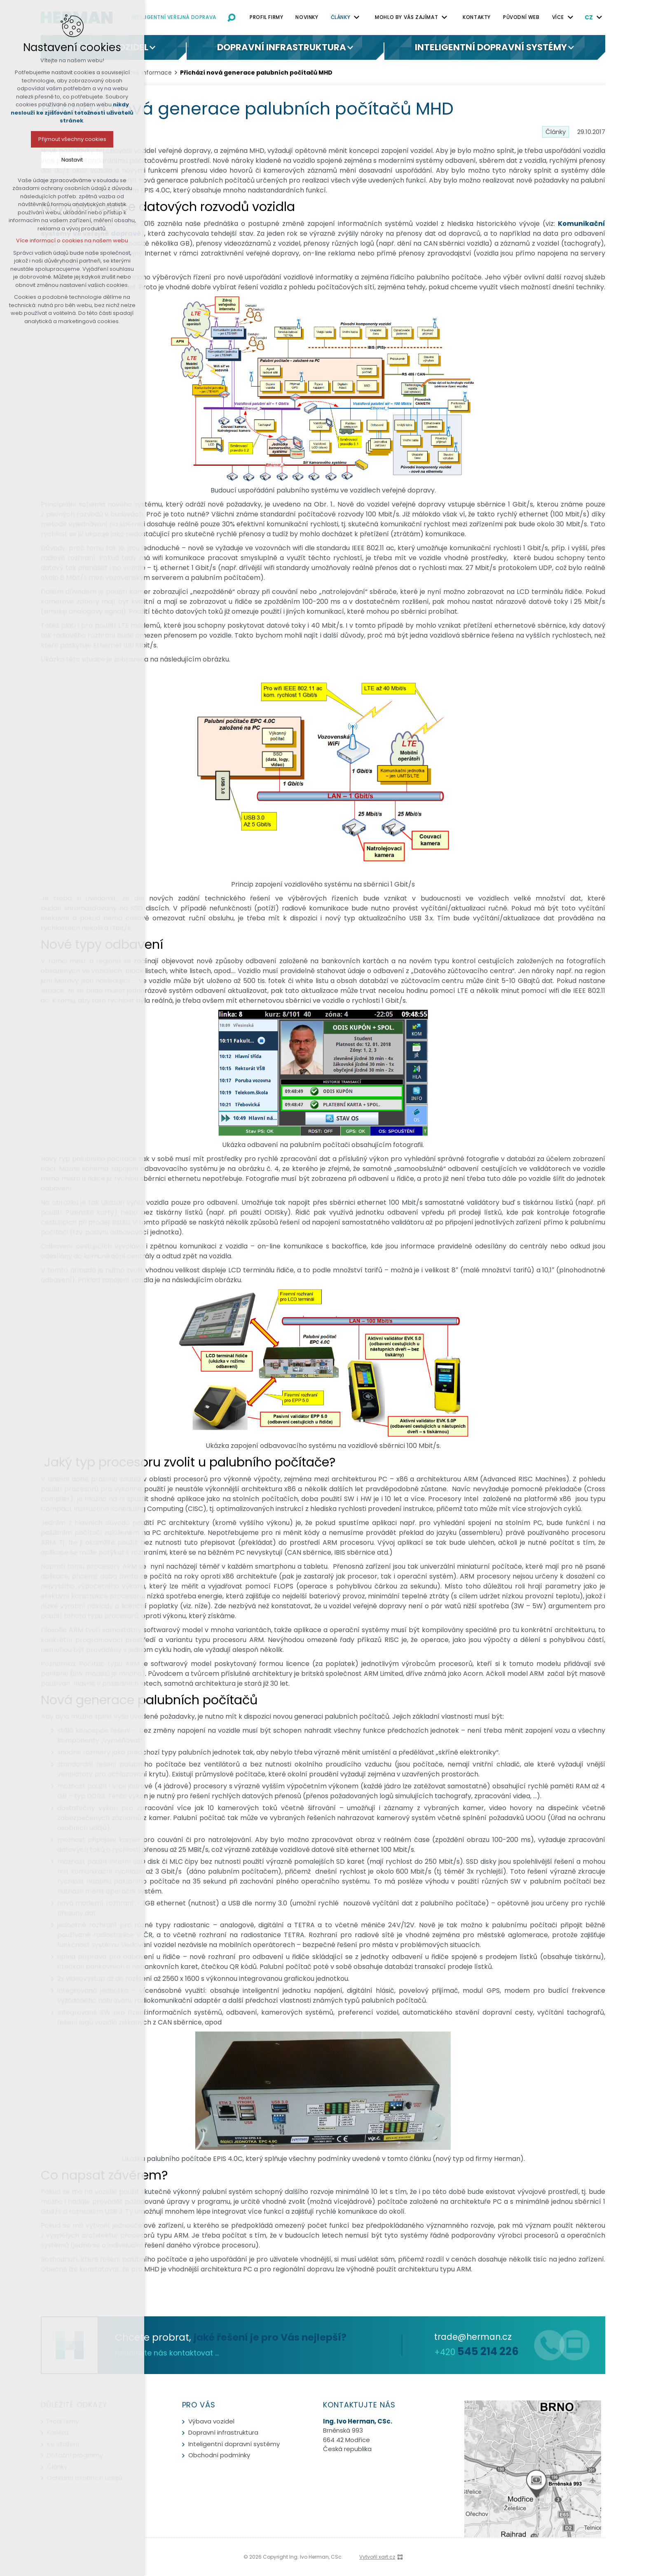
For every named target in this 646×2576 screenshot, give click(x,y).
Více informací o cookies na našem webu (67, 240)
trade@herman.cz (473, 2337)
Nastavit (67, 160)
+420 (476, 2352)
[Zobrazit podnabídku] (356, 17)
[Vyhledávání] (231, 17)
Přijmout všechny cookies (67, 139)
